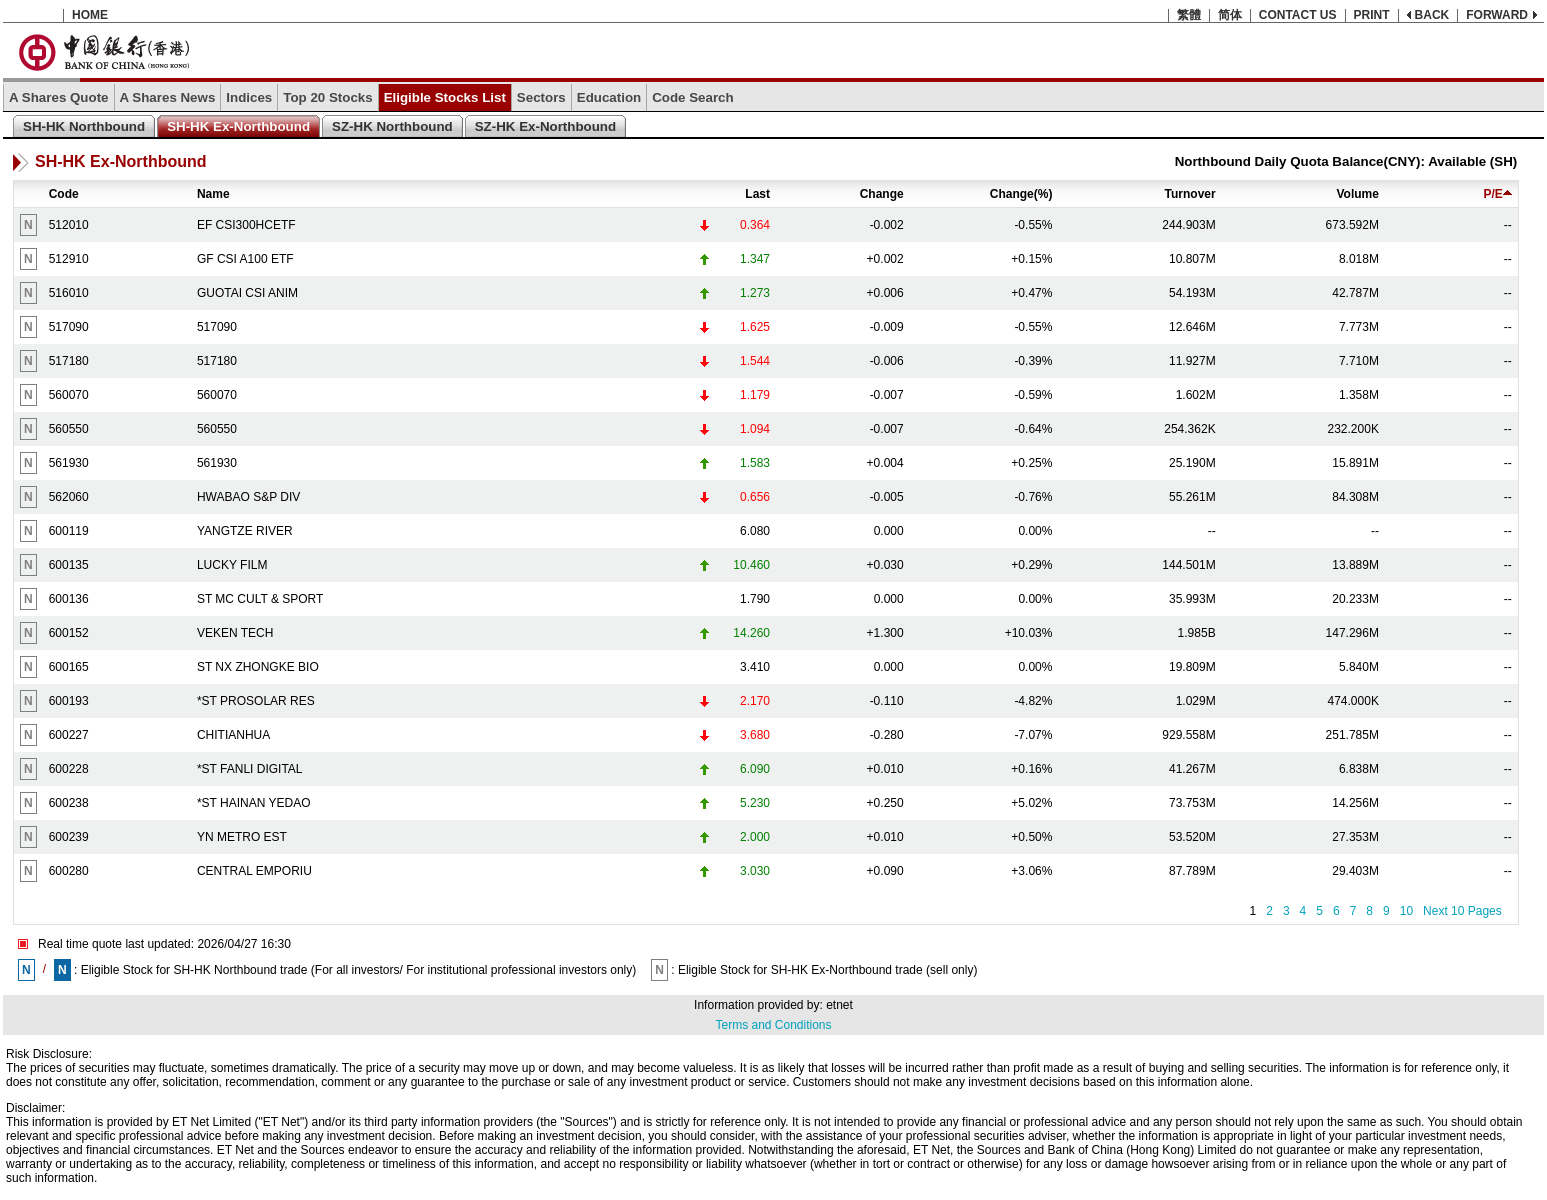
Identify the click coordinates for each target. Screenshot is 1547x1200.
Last (757, 194)
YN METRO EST (242, 837)
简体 (1230, 15)
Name (213, 194)
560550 (69, 429)
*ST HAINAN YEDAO (254, 803)
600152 (69, 633)
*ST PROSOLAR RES (256, 701)
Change (882, 194)
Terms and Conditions (773, 1025)
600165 (69, 667)
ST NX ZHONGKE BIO (258, 667)
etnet (839, 1005)
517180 (69, 361)
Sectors (541, 97)
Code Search (692, 97)
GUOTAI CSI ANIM (247, 293)
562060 (69, 497)
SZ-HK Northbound (392, 126)
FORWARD (1497, 15)
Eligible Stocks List (445, 97)
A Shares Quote (59, 97)
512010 (69, 225)
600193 (69, 701)
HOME (90, 15)
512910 (69, 259)
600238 (69, 803)
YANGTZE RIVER (245, 531)
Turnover (1190, 194)
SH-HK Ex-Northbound (238, 126)
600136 (69, 599)
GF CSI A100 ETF (245, 259)
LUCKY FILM (232, 565)
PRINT (1372, 15)
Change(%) (1021, 194)
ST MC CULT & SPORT (260, 599)
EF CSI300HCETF (246, 225)
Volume (1357, 194)
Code (64, 194)
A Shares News (168, 97)
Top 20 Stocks (327, 97)
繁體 (1189, 15)
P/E (1497, 194)
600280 (69, 871)
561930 (69, 463)
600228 (69, 769)
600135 (69, 565)
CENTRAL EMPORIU (254, 871)
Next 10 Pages (1462, 911)
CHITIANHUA (233, 735)
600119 (69, 531)
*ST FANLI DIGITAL (250, 769)
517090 (69, 327)
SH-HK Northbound (84, 126)
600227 (69, 735)
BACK (1432, 15)
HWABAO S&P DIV (248, 497)
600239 (69, 837)
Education (609, 97)
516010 (69, 293)
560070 (69, 395)
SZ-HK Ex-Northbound (545, 126)
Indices (249, 97)
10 (1406, 911)
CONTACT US (1298, 15)
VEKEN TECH (235, 633)
